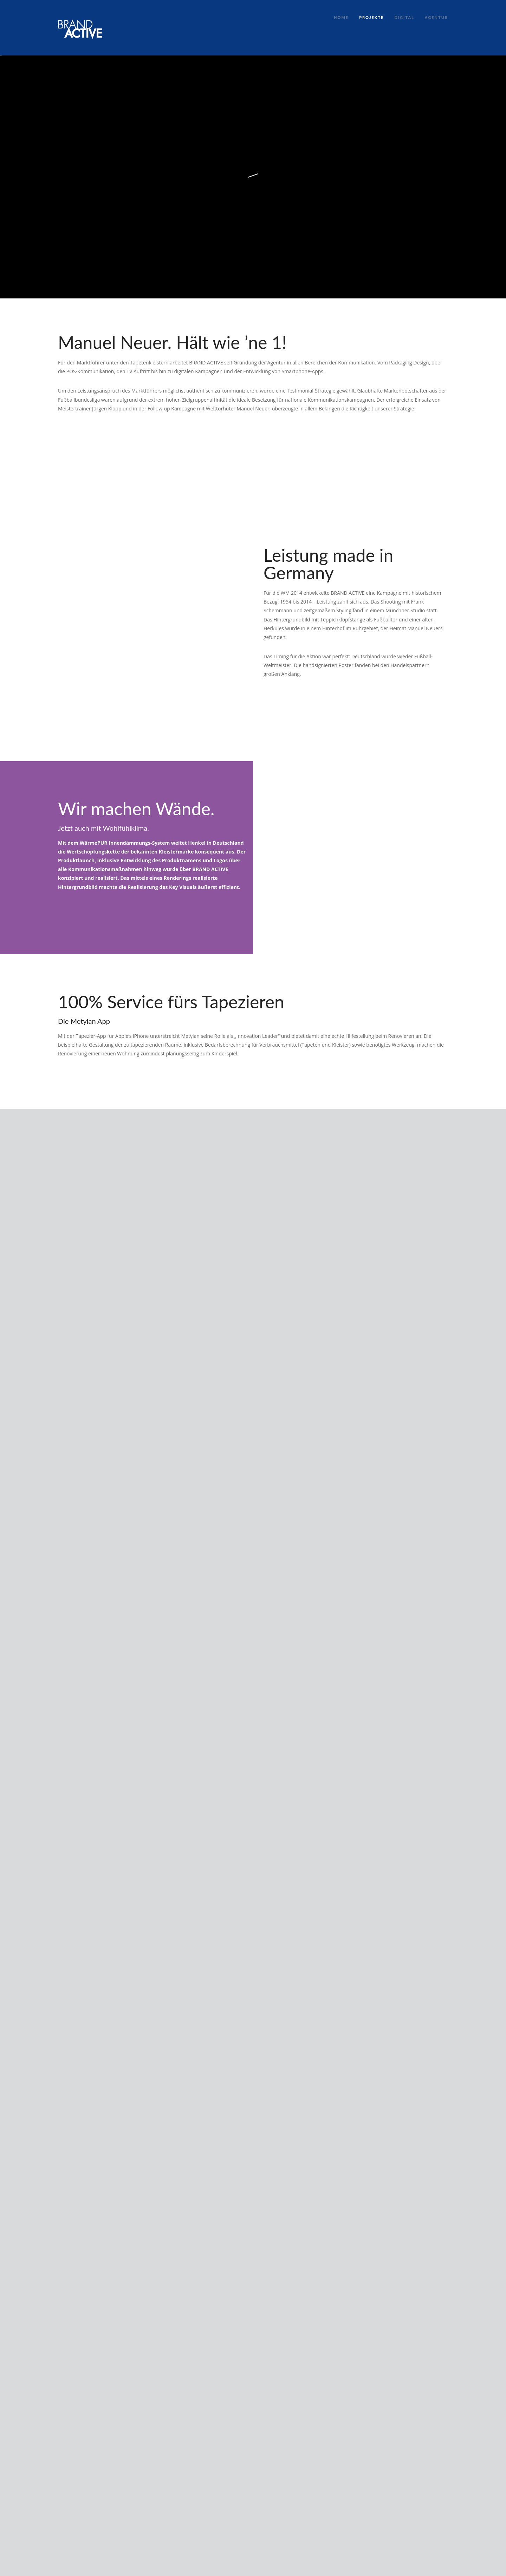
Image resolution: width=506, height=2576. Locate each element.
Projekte (371, 17)
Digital (404, 17)
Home (341, 17)
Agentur (436, 17)
